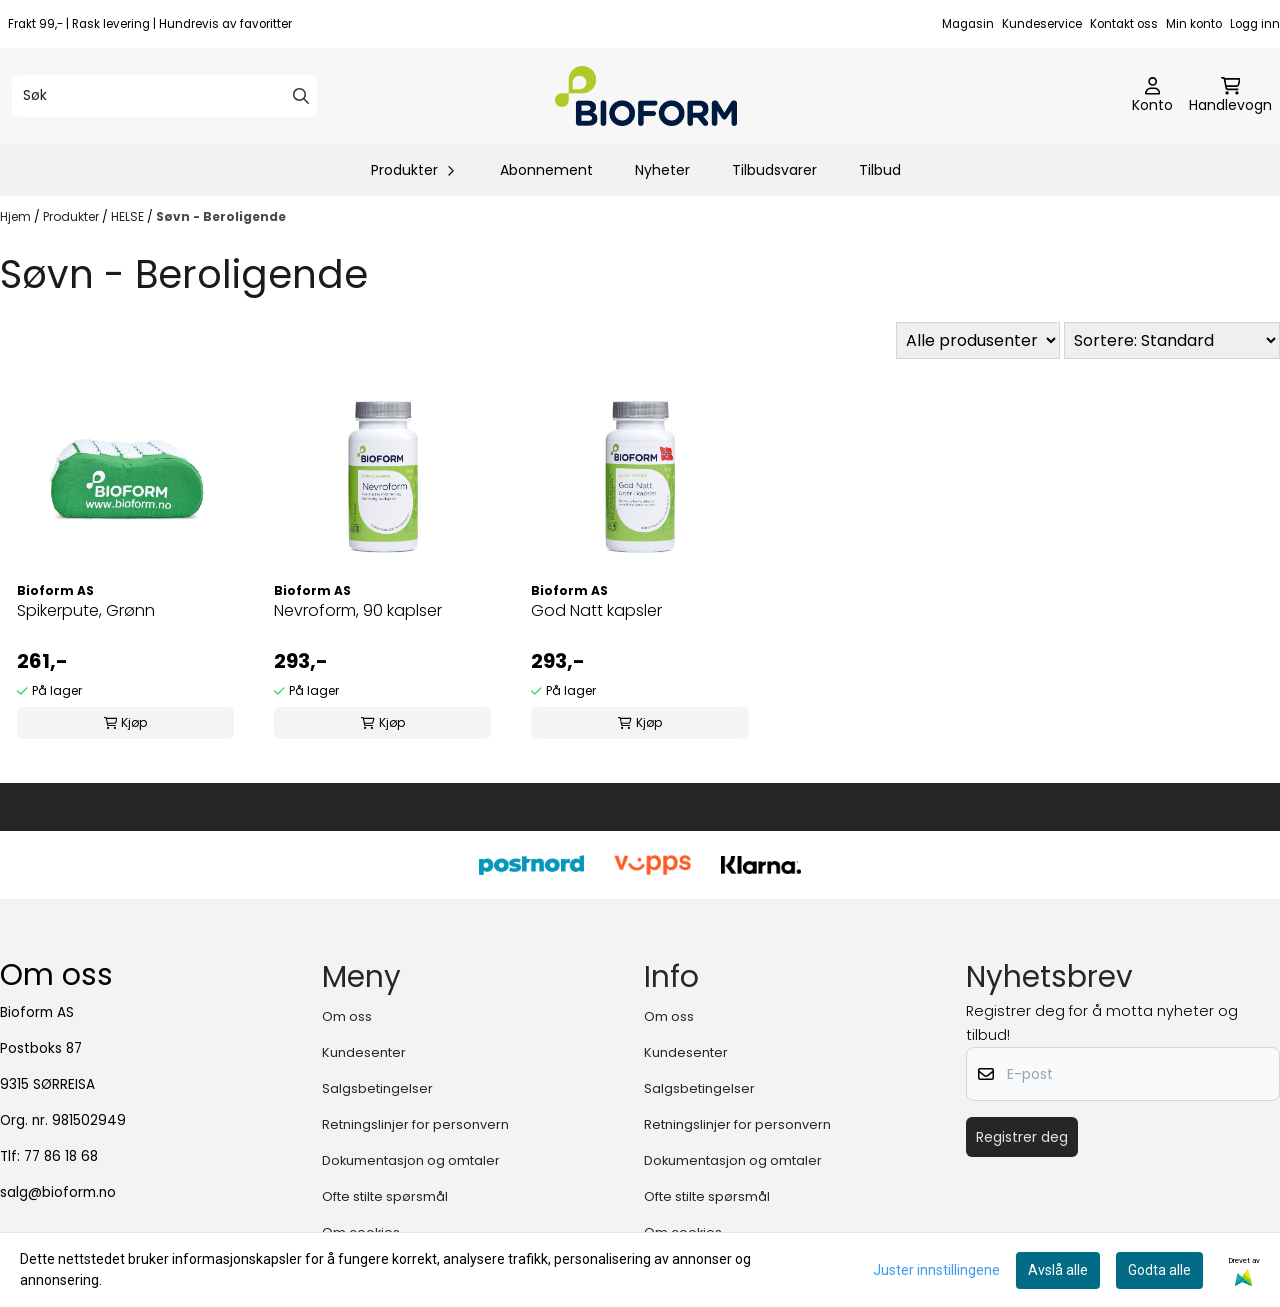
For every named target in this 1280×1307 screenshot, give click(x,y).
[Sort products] (1172, 340)
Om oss (347, 1016)
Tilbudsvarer (774, 170)
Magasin (968, 24)
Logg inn (1255, 24)
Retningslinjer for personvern (415, 1124)
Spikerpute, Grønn (86, 610)
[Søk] (164, 96)
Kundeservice (1042, 24)
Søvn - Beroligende (221, 216)
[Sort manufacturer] (978, 340)
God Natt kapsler (596, 610)
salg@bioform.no (58, 1192)
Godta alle (1159, 1270)
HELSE (129, 216)
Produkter (72, 216)
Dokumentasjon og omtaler (411, 1160)
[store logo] (646, 96)
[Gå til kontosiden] (1152, 96)
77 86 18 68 (61, 1156)
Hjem (17, 216)
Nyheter (662, 170)
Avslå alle (1058, 1270)
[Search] (301, 96)
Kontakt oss (1124, 24)
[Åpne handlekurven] (1230, 96)
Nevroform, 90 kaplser (358, 610)
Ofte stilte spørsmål (385, 1196)
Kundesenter (364, 1052)
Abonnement (546, 170)
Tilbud (880, 170)
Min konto (1194, 24)
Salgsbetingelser (377, 1088)
